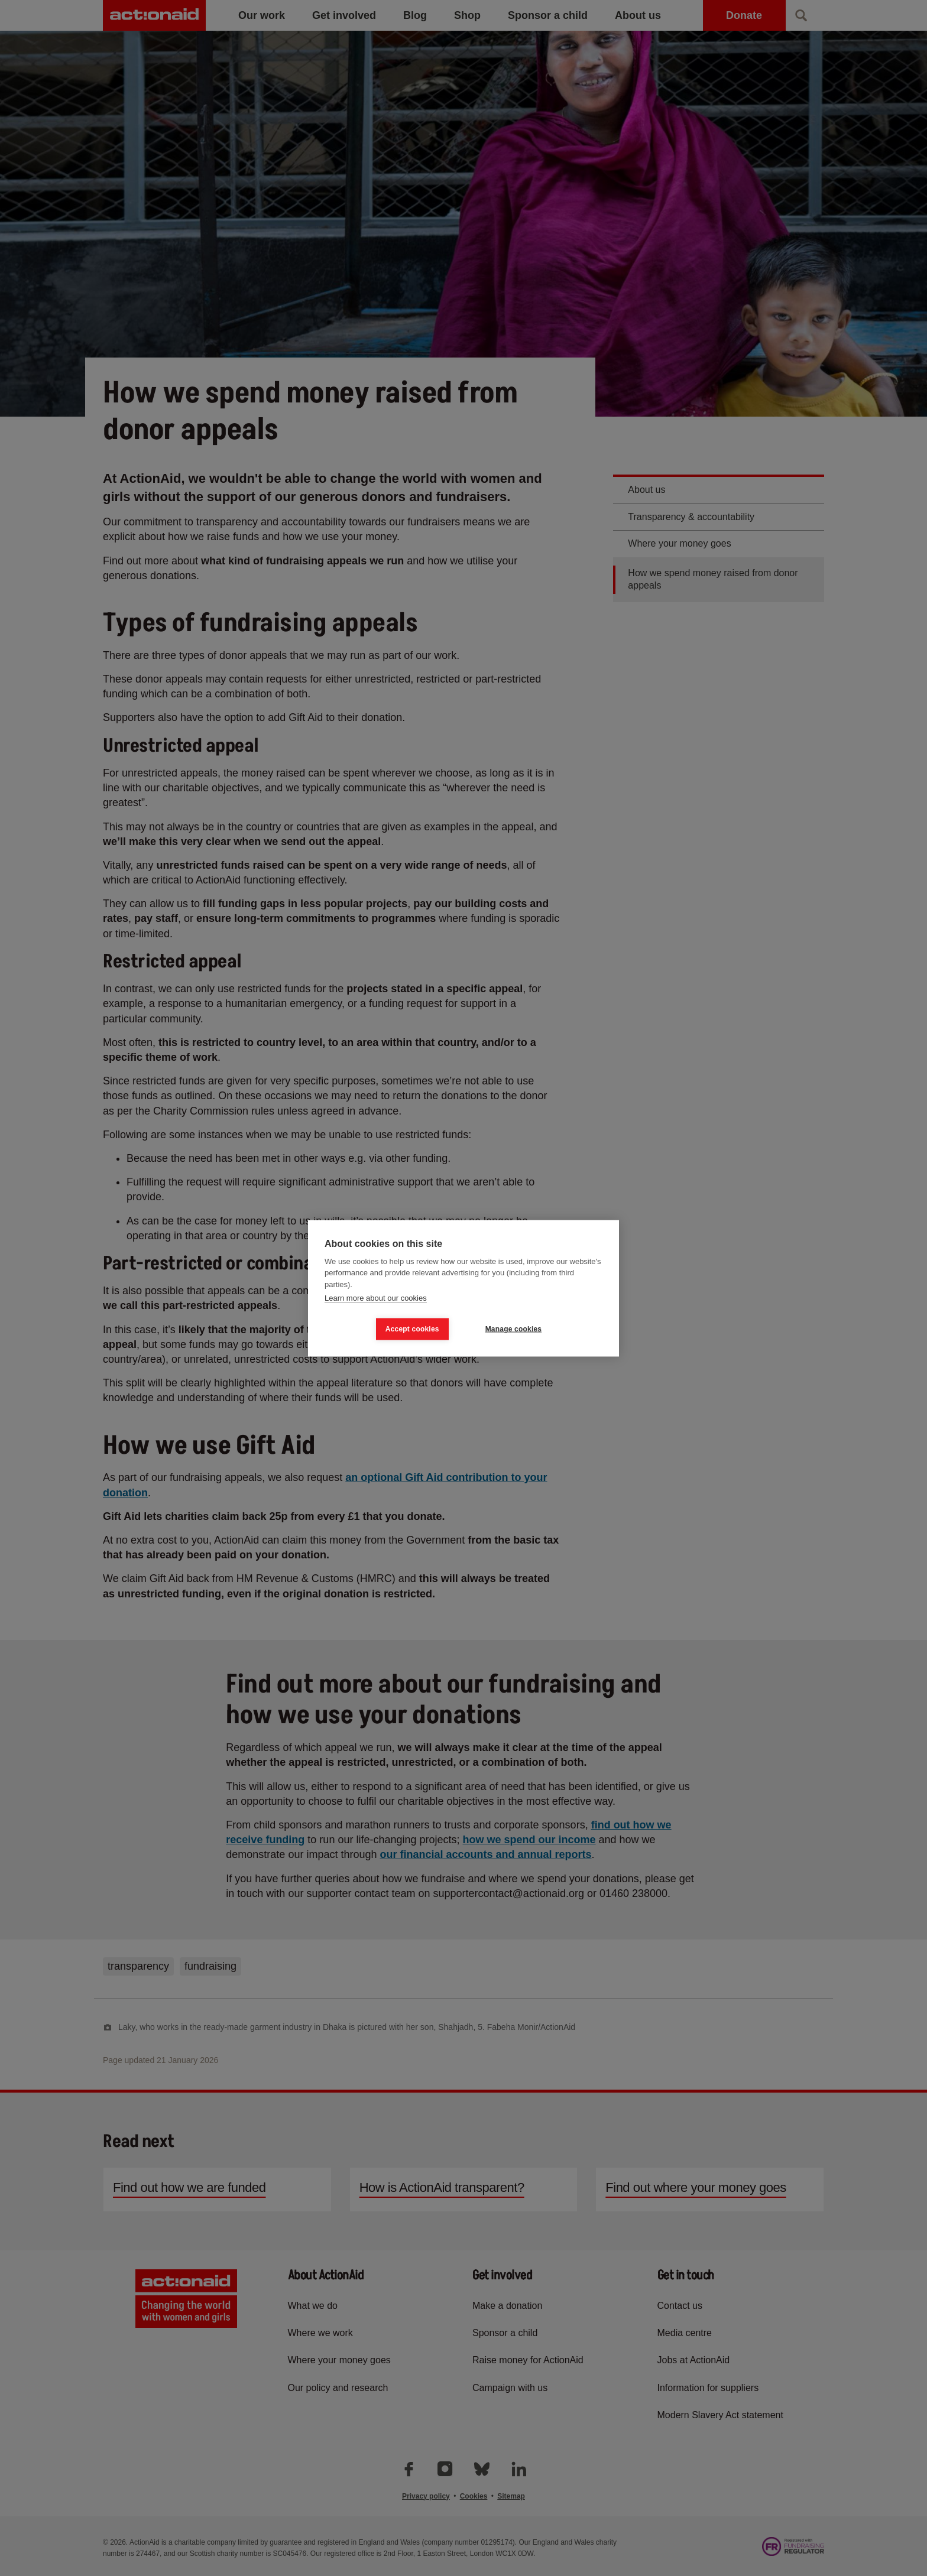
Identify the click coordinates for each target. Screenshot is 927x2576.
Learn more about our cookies (376, 1298)
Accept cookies (412, 1329)
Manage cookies (513, 1329)
